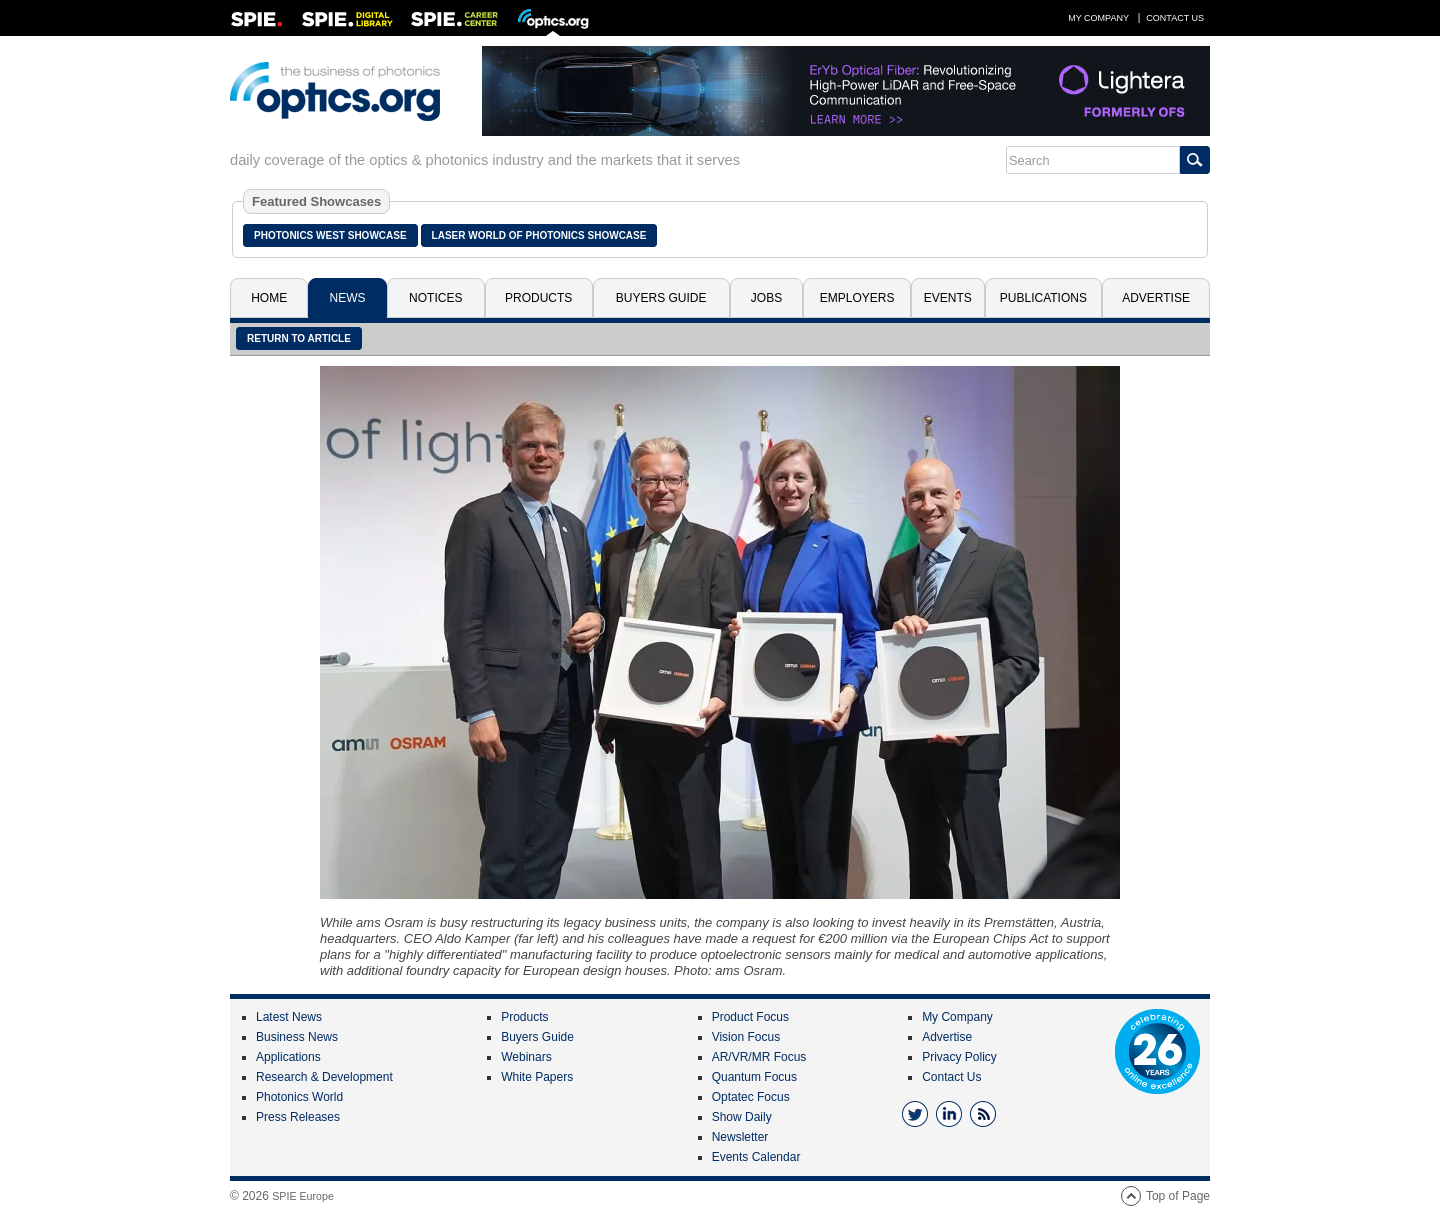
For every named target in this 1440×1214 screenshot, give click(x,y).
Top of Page (1178, 1196)
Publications (1043, 298)
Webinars (526, 1057)
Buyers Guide (661, 298)
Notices (435, 298)
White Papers (537, 1077)
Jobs (766, 298)
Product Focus (750, 1017)
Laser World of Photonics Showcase (539, 235)
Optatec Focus (751, 1097)
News (348, 298)
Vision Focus (746, 1037)
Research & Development (324, 1077)
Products (538, 298)
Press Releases (298, 1117)
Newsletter (740, 1137)
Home (269, 298)
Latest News (289, 1017)
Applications (288, 1057)
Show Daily (742, 1117)
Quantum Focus (754, 1077)
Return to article (299, 338)
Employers (857, 298)
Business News (297, 1037)
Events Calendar (756, 1157)
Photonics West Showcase (330, 235)
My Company (1098, 18)
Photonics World (299, 1097)
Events (948, 298)
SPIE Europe (303, 1196)
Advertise (1156, 298)
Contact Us (1175, 18)
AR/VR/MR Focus (759, 1057)
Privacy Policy (959, 1057)
